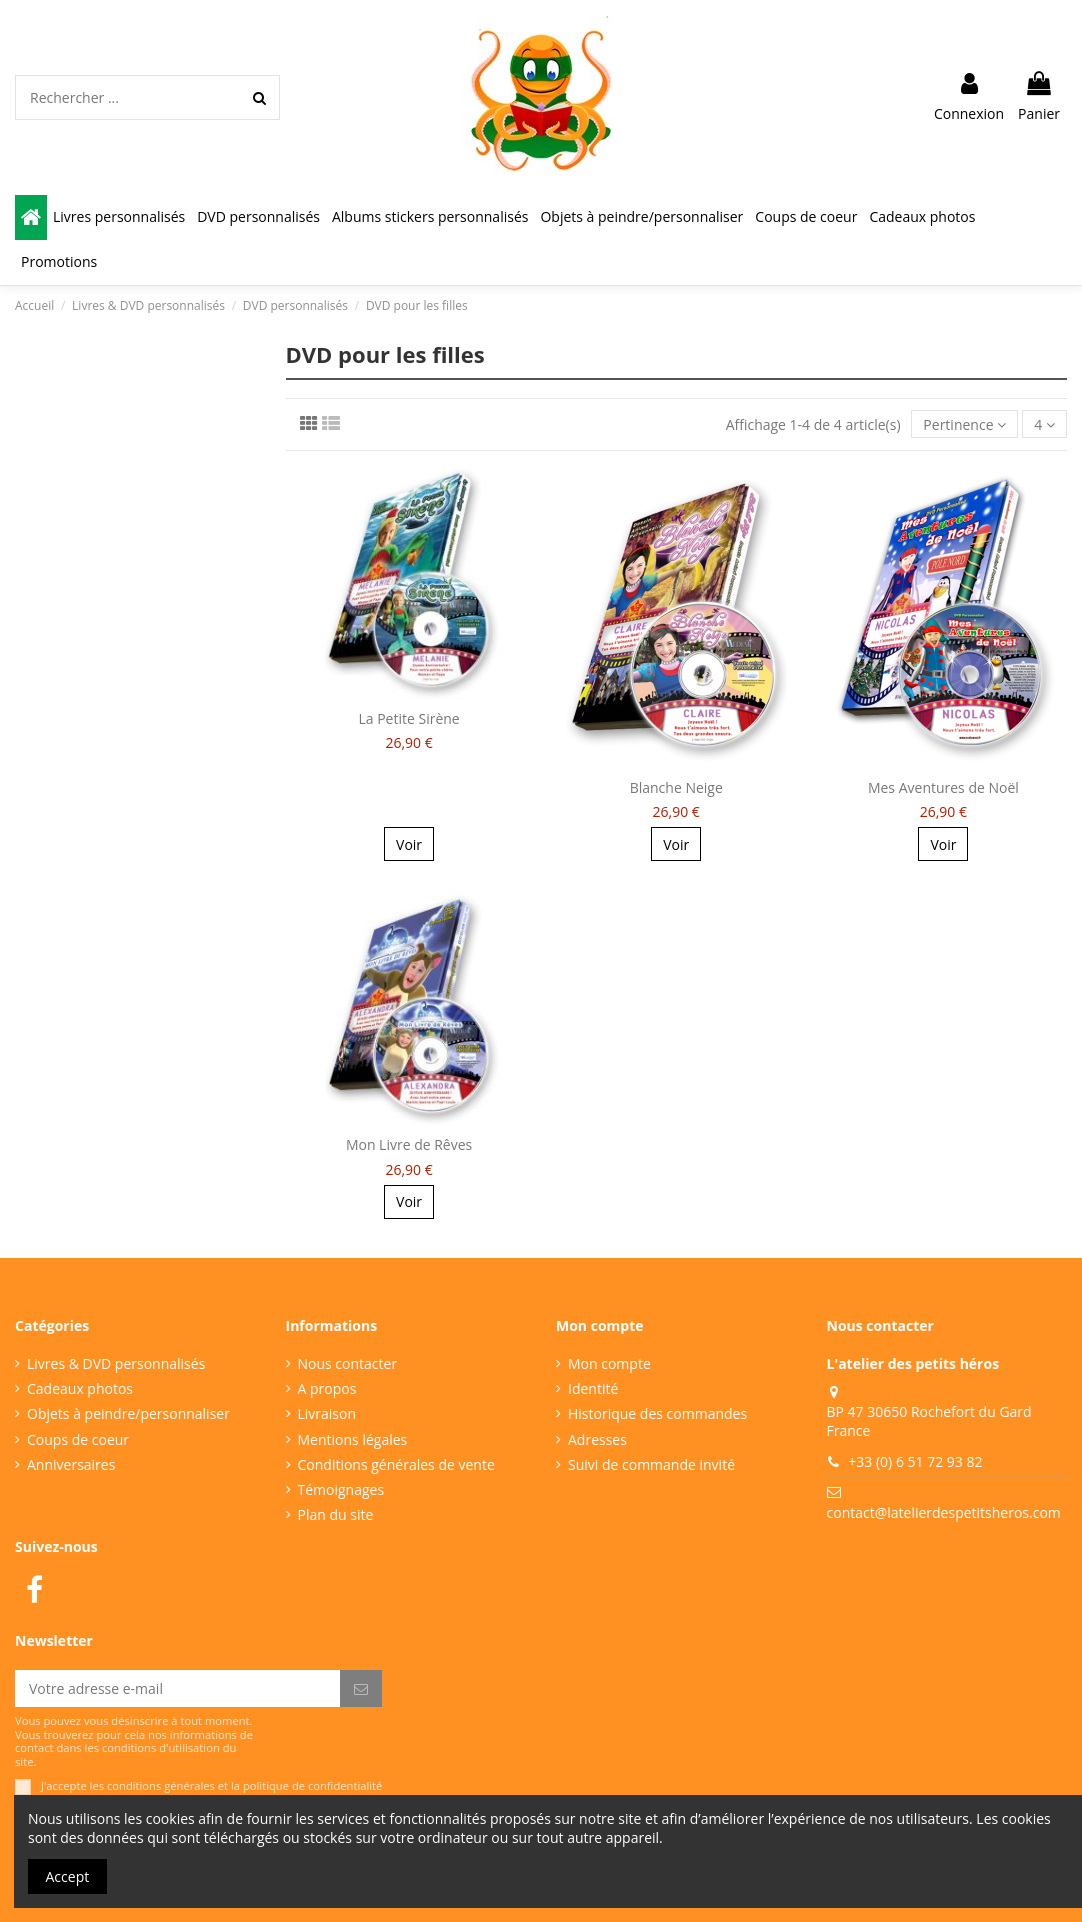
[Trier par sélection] (964, 424)
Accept (68, 1876)
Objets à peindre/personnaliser (128, 1413)
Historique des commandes (657, 1413)
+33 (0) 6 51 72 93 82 (915, 1461)
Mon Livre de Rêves (409, 1144)
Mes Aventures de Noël (943, 787)
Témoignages (341, 1489)
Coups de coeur (78, 1439)
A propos (327, 1388)
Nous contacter (348, 1363)
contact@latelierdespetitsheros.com (944, 1512)
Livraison (327, 1413)
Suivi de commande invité (651, 1464)
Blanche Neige (676, 787)
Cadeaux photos (80, 1388)
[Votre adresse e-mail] (177, 1689)
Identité (593, 1388)
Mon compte (609, 1363)
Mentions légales (353, 1439)
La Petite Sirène (408, 718)
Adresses (597, 1439)
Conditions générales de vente (396, 1464)
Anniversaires (71, 1464)
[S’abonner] (361, 1689)
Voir (409, 844)
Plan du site (336, 1514)
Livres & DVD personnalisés (116, 1363)
